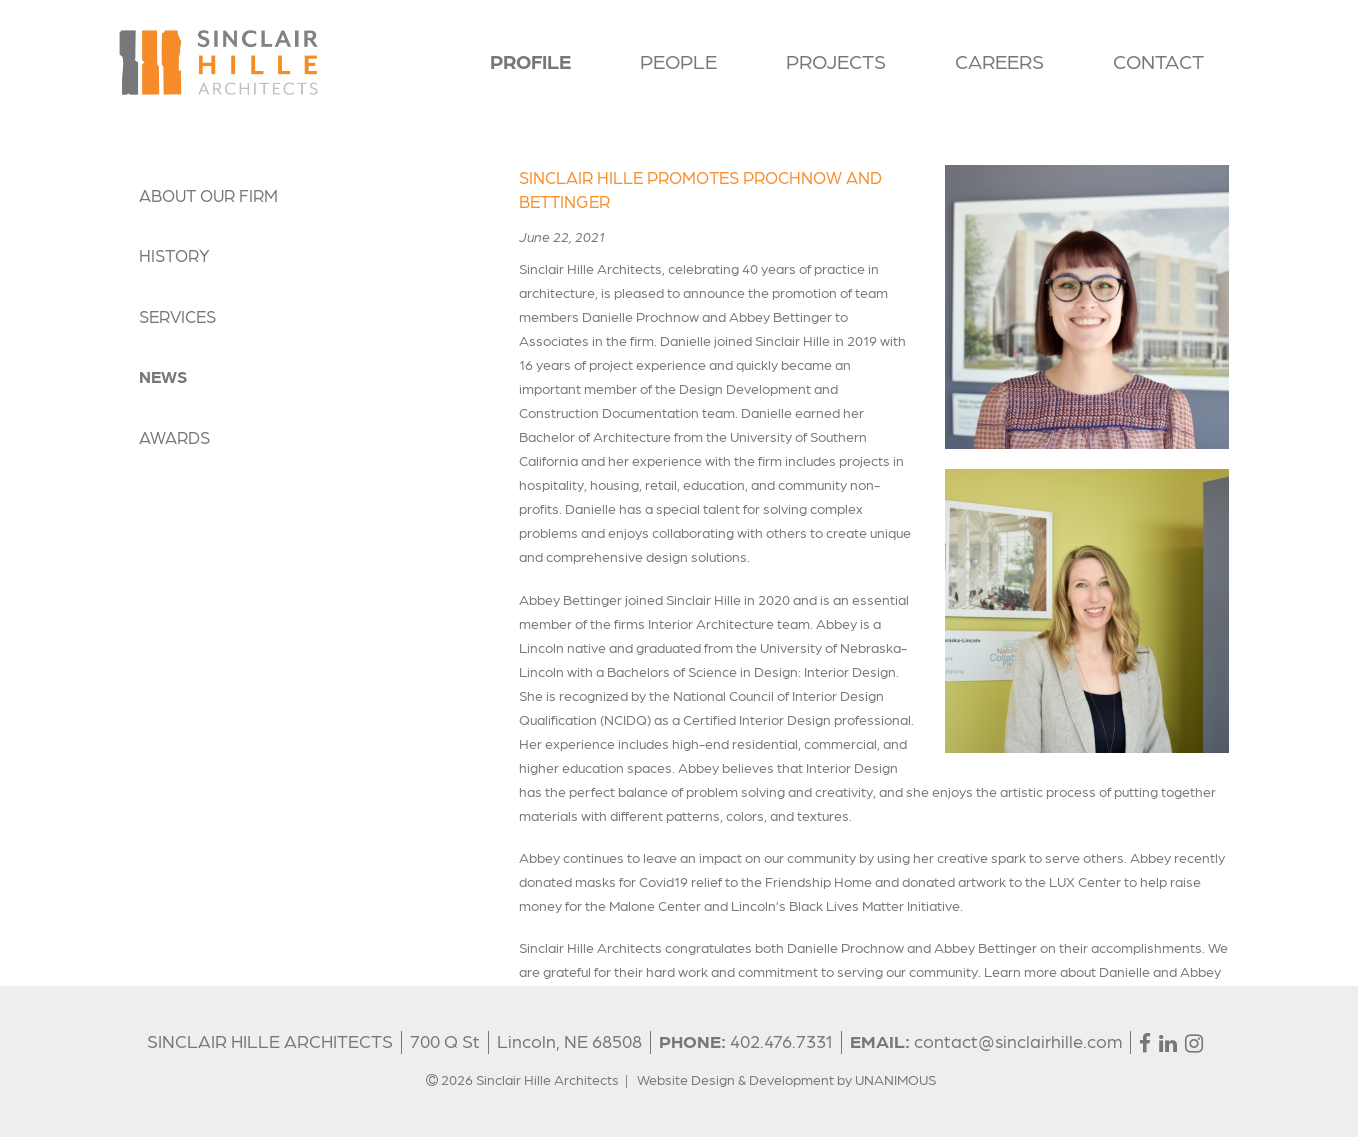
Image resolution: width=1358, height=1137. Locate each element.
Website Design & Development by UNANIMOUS (786, 1079)
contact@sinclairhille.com (1018, 1040)
